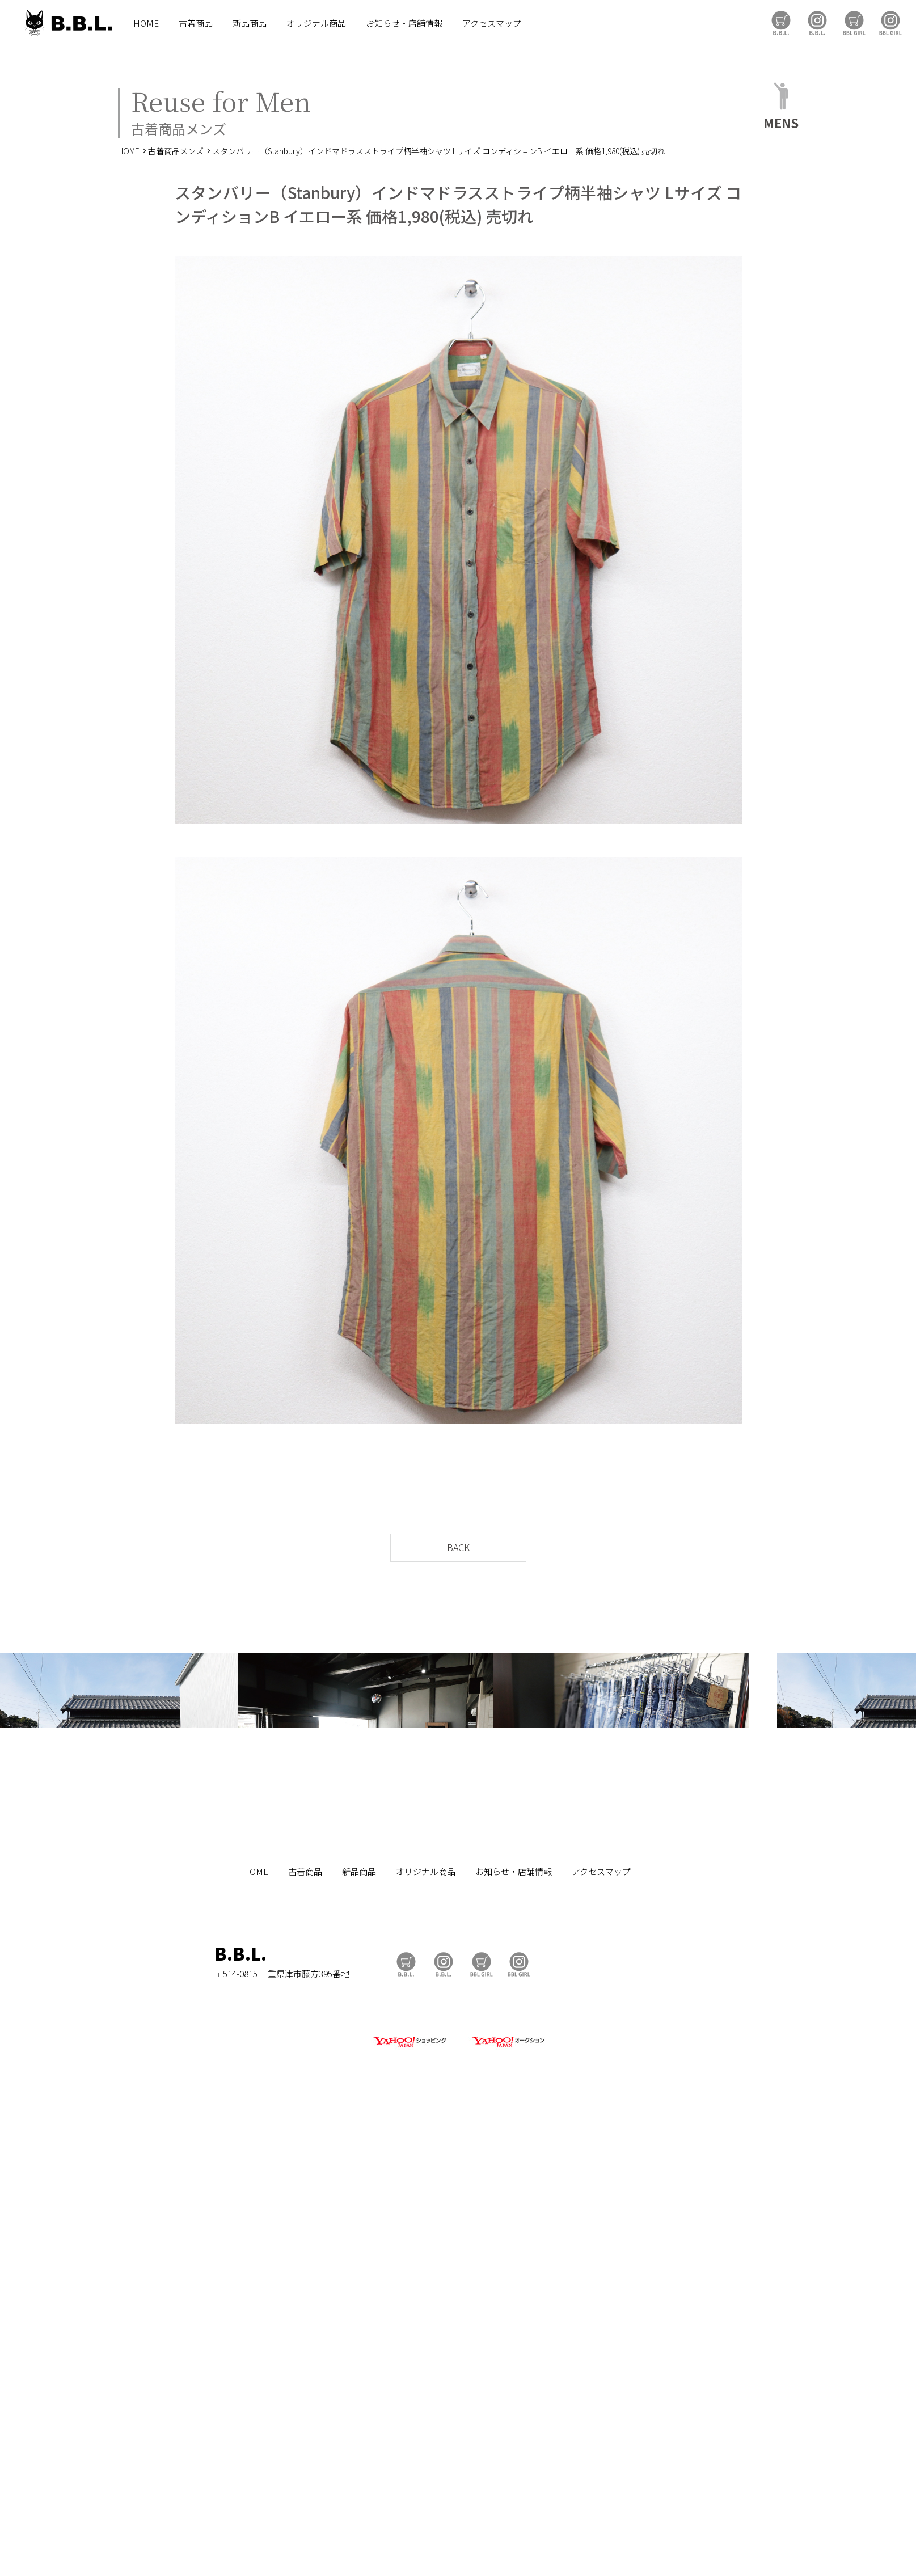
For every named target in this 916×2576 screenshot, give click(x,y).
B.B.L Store (781, 23)
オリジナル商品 (316, 23)
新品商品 (250, 23)
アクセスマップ (491, 23)
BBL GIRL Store (854, 23)
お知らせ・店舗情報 (404, 23)
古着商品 (196, 23)
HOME (146, 23)
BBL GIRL (890, 23)
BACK (458, 1547)
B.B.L (67, 23)
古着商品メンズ (176, 151)
